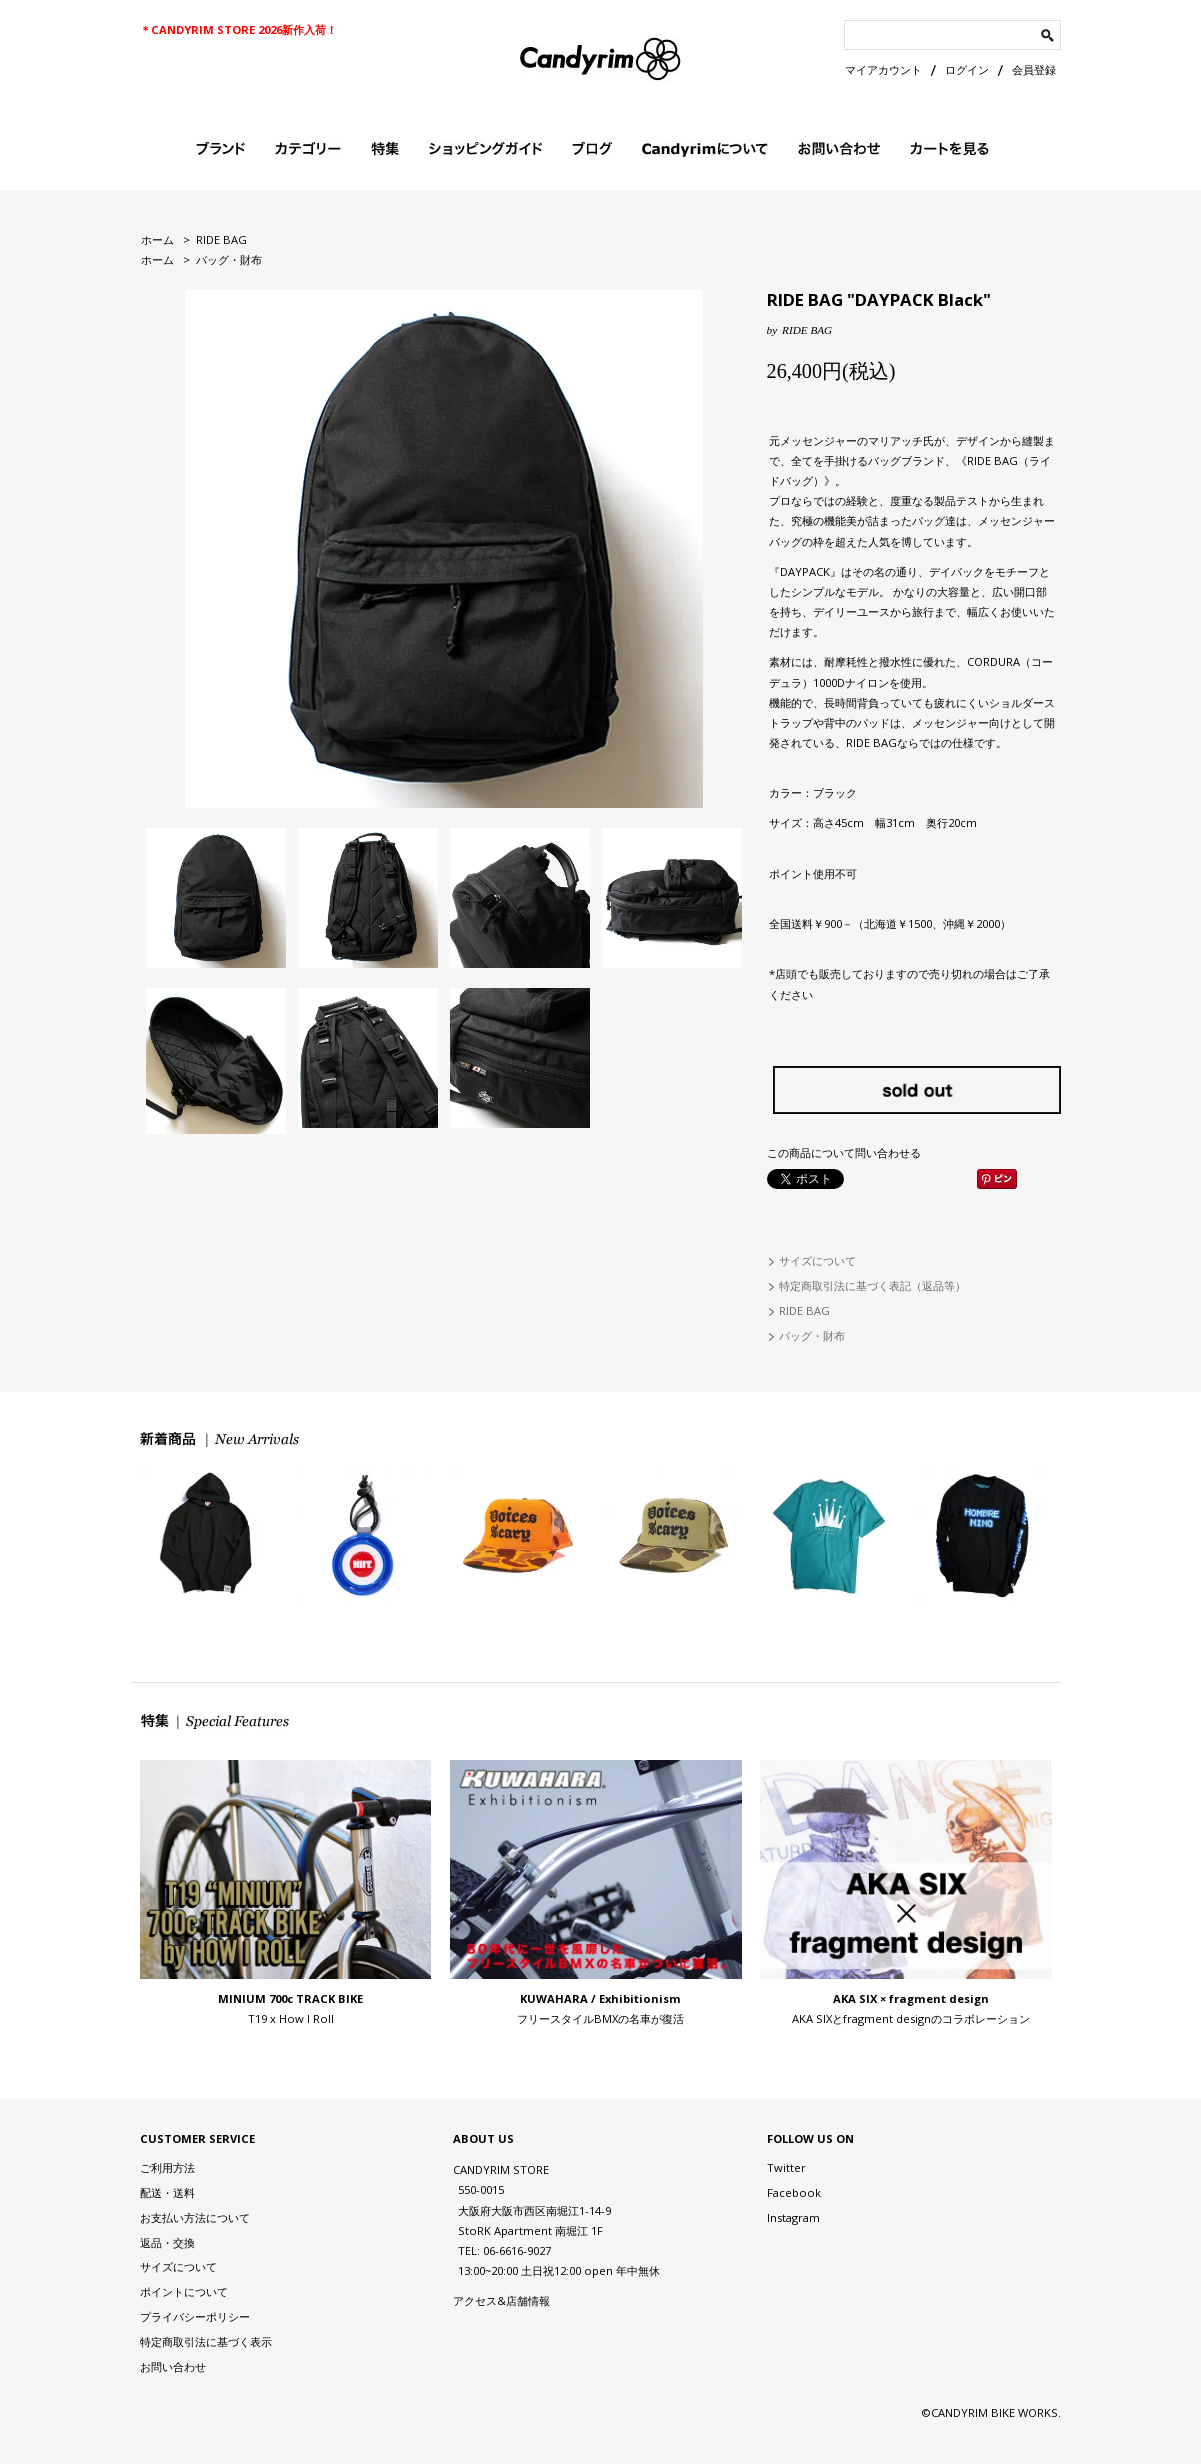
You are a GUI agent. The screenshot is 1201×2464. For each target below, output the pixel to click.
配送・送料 (167, 2192)
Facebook (794, 2192)
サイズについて (817, 1260)
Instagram (793, 2217)
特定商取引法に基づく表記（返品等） (872, 1285)
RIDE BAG (221, 239)
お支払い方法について (195, 2217)
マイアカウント (883, 69)
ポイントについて (184, 2291)
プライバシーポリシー (195, 2316)
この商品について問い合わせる (844, 1152)
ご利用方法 (167, 2167)
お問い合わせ (173, 2366)
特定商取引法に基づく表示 (206, 2341)
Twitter (786, 2167)
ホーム (157, 239)
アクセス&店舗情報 (501, 2300)
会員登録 (1034, 69)
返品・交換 (167, 2242)
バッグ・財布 (229, 259)
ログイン (967, 69)
